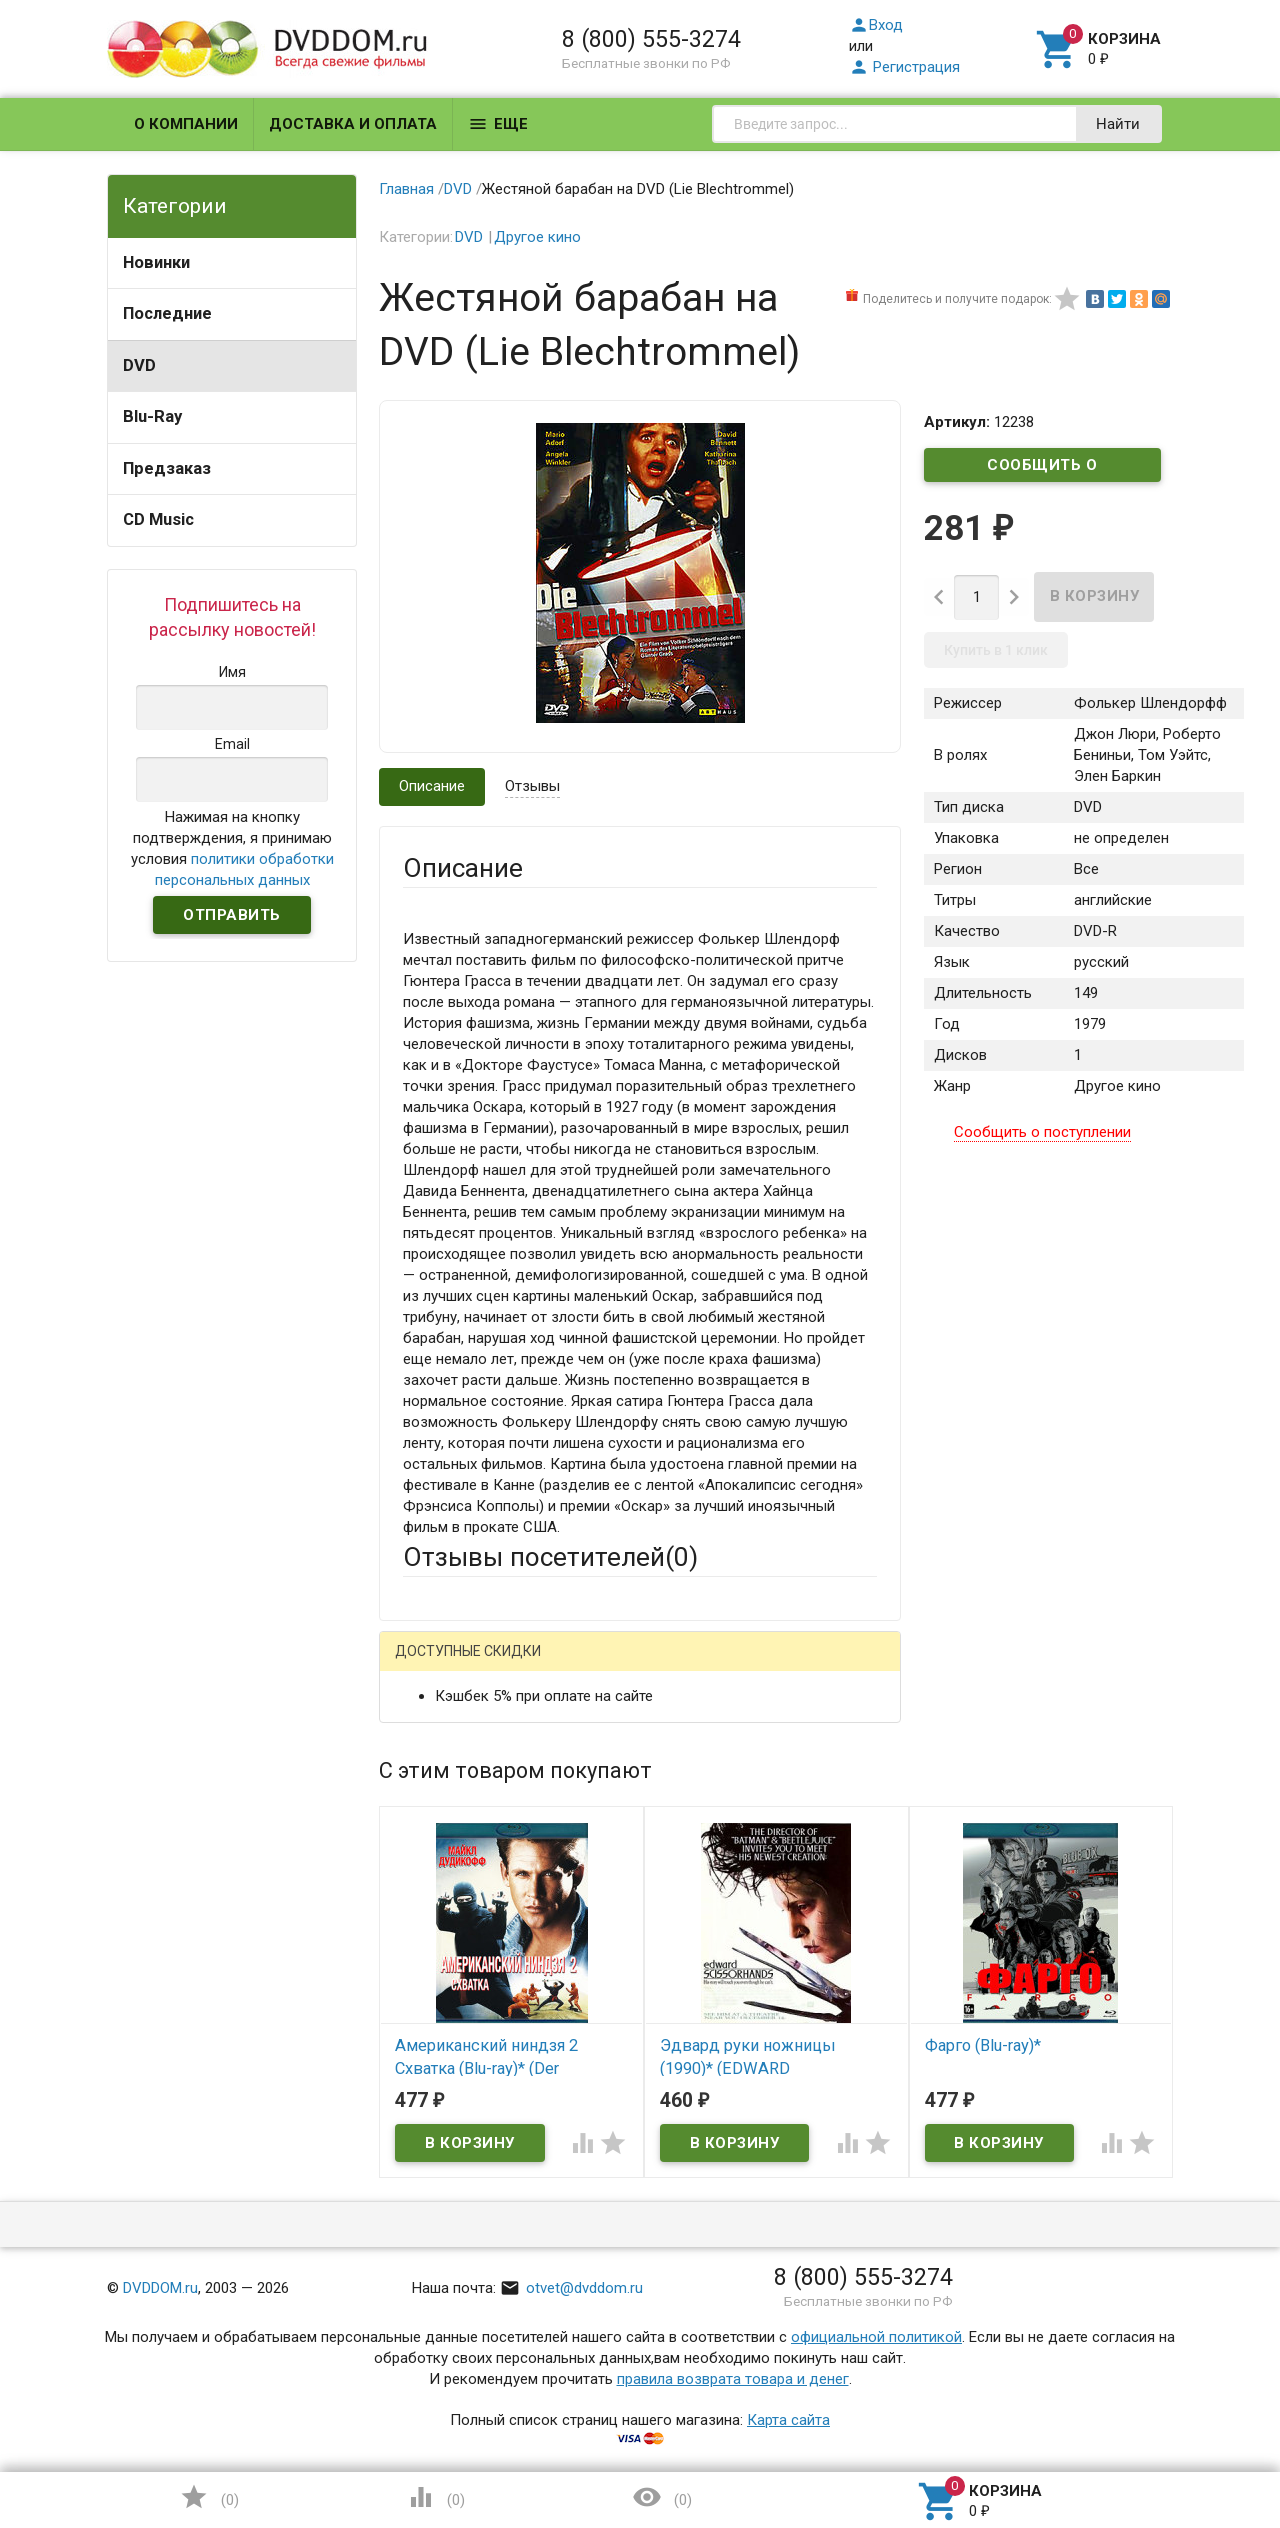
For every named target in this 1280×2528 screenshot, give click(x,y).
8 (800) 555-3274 (651, 39)
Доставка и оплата (353, 124)
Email (420, 1791)
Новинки (156, 262)
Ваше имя (436, 1736)
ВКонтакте (652, 1666)
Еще (498, 124)
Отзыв (425, 1956)
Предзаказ (167, 468)
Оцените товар (453, 1922)
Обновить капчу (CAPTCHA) (656, 2258)
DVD (139, 365)
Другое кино (537, 237)
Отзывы (532, 786)
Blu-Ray (152, 416)
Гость (429, 1664)
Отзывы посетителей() (550, 1557)
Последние (167, 313)
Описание (432, 786)
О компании (186, 124)
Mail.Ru (531, 1666)
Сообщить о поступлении (1043, 469)
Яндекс (776, 1666)
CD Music (158, 519)
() (209, 2497)
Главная (406, 189)
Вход (876, 25)
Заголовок (440, 1867)
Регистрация (904, 67)
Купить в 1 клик (996, 650)
